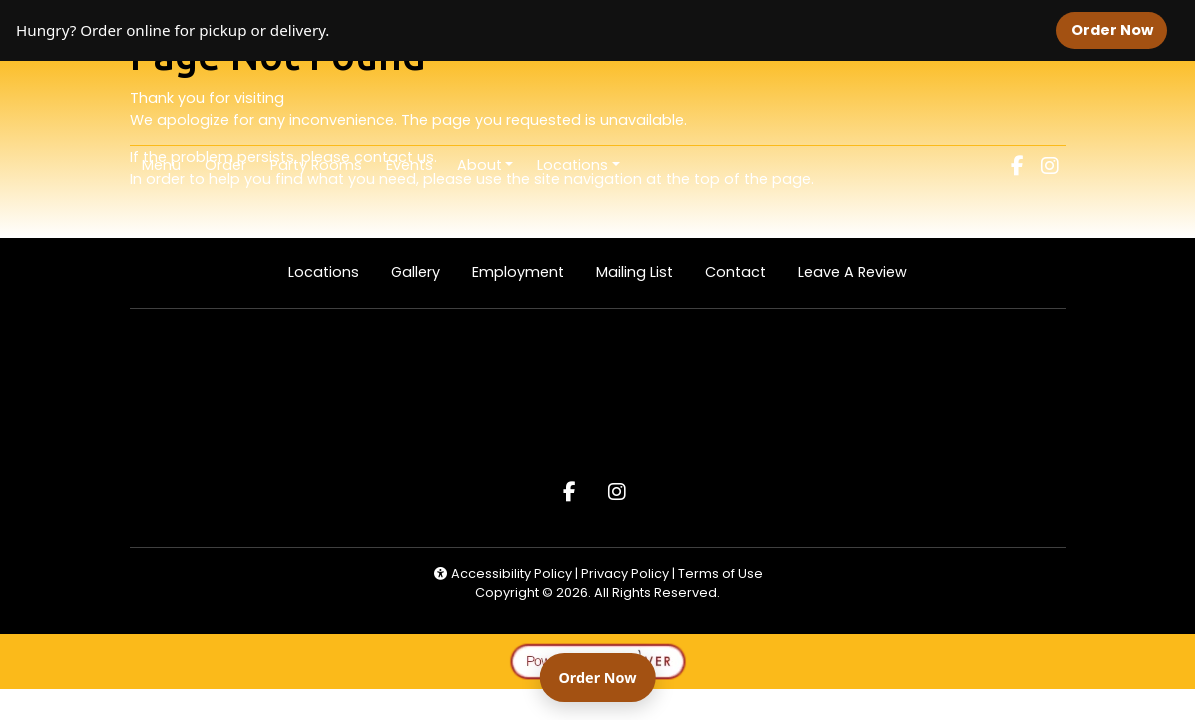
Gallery (415, 272)
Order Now (1119, 29)
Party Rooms (316, 165)
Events (409, 165)
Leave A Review (860, 271)
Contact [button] (743, 271)
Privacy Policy (626, 573)
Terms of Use (720, 573)
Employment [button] (526, 271)
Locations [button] (572, 165)
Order (231, 164)
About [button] (479, 165)
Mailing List (634, 272)
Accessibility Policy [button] (502, 573)
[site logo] (598, 105)
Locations (323, 272)
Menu (161, 165)
